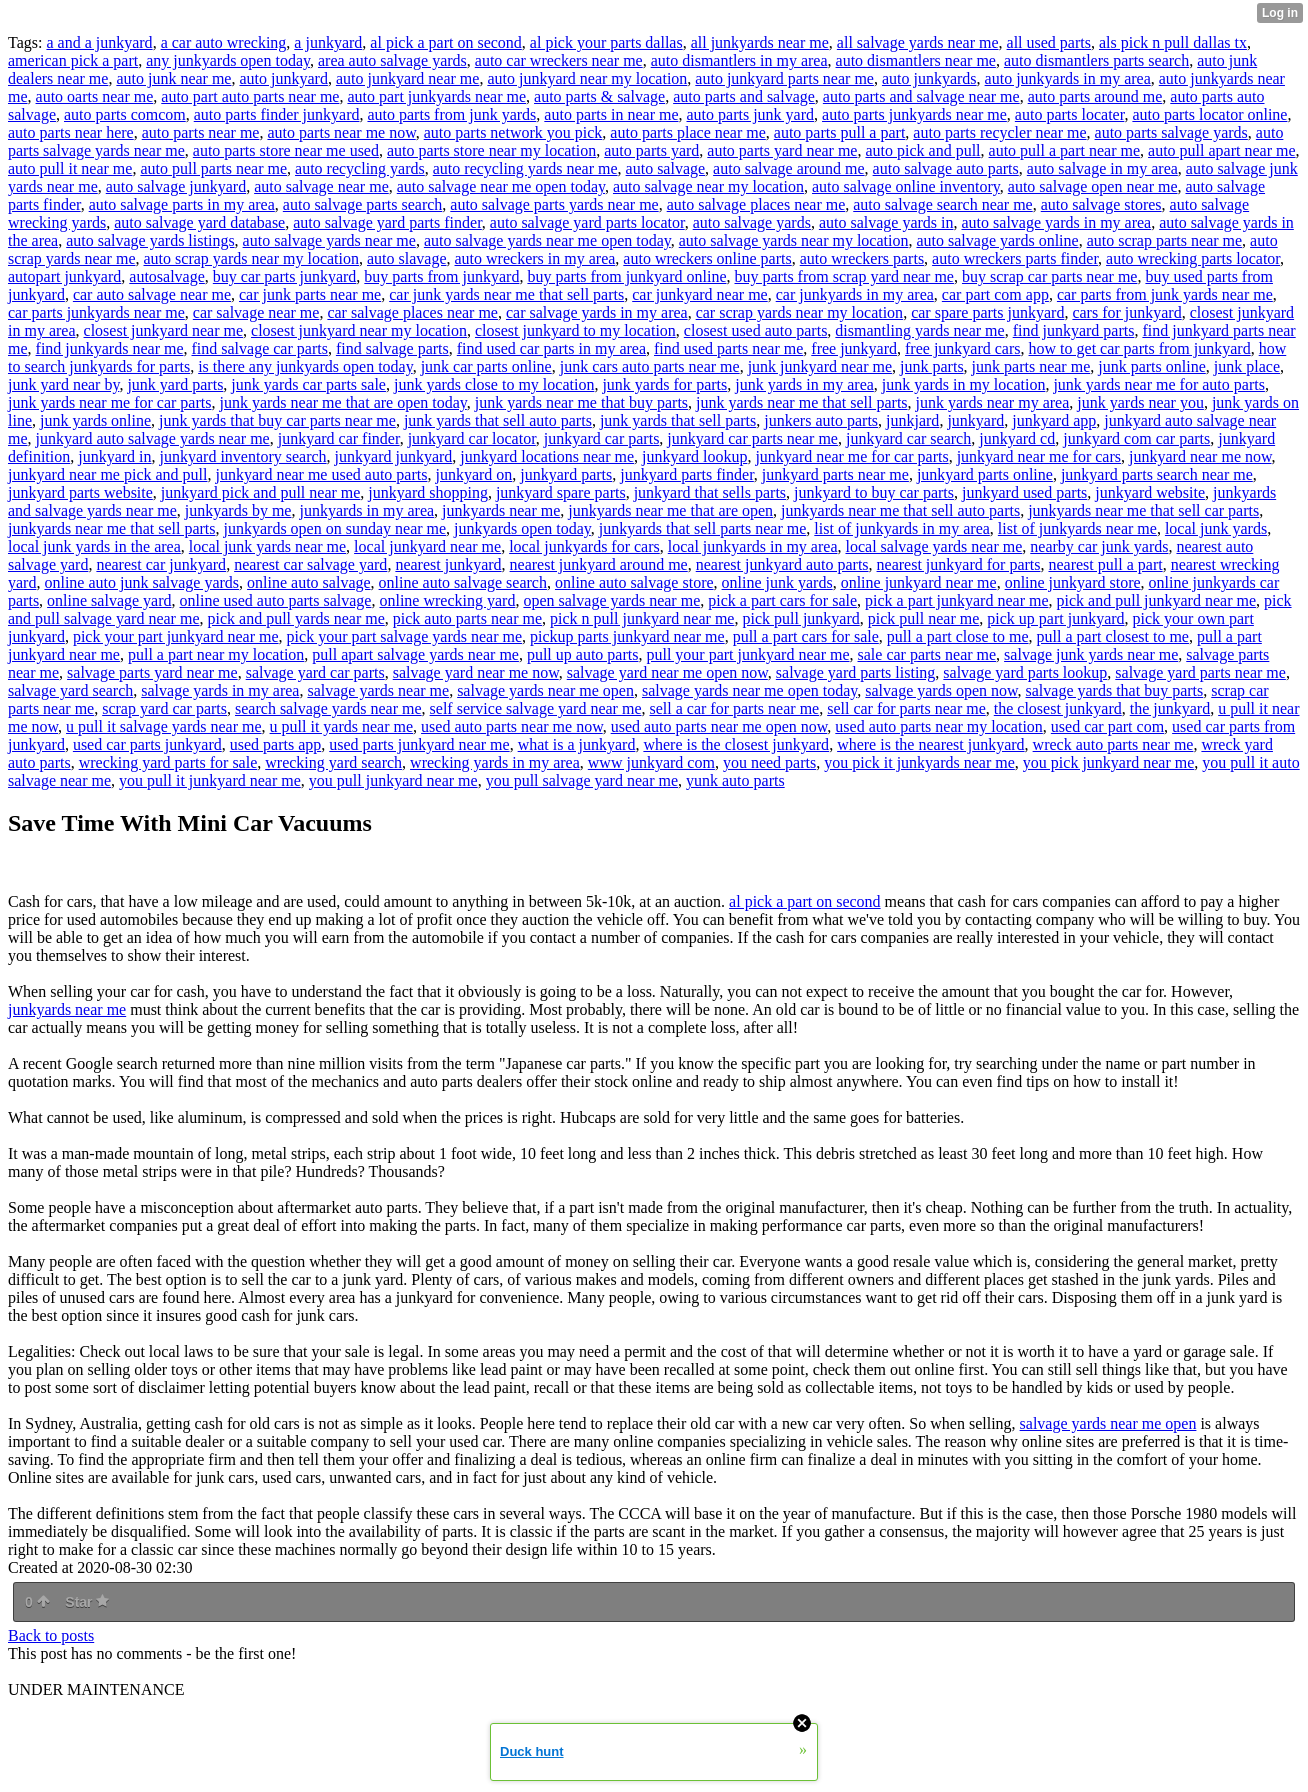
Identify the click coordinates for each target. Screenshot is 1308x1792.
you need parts (769, 762)
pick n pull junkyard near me (642, 618)
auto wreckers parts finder (1015, 258)
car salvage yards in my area (597, 312)
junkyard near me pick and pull (108, 474)
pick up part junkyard (1055, 618)
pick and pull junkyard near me (1157, 600)
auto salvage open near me (1093, 186)
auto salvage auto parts (946, 168)
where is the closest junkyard (736, 744)
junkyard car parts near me (752, 438)
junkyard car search (908, 438)
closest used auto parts (756, 330)
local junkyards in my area (753, 546)
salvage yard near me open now (667, 672)
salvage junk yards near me (1091, 654)
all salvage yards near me (918, 42)
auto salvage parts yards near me (554, 204)
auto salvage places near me (756, 204)
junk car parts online (486, 366)
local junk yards (1216, 528)
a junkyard (328, 42)
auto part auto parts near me (250, 96)
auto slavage (407, 258)
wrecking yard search (333, 762)
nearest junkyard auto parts (782, 564)
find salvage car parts (260, 348)
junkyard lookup (694, 456)
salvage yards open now (941, 690)
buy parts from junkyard (441, 276)
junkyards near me (501, 510)
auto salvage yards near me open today (547, 240)
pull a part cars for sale (806, 636)
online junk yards (777, 582)
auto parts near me (201, 132)
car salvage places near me (412, 312)
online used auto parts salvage (276, 600)
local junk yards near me (267, 546)
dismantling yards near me (919, 330)
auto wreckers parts (862, 258)
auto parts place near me (687, 132)
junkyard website (1150, 492)
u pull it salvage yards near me (164, 726)
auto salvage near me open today (501, 186)
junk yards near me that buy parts (581, 402)
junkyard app (1054, 420)
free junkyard (854, 348)
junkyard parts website (80, 492)
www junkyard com (651, 762)
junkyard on (473, 474)
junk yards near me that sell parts (802, 402)
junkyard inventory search (243, 456)
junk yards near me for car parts (109, 402)
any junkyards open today (228, 60)
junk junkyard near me (820, 366)
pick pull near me (924, 618)
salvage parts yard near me (152, 672)
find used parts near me (728, 348)
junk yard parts (175, 384)
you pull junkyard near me (393, 780)
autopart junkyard (64, 276)
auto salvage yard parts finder (387, 222)
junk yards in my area (804, 384)
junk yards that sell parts (678, 420)
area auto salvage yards (392, 60)
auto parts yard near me (782, 150)
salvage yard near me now (476, 672)
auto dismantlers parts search (1096, 60)
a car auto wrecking (224, 42)
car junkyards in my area (855, 294)
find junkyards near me (110, 348)
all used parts (1049, 42)
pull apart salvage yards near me (415, 654)
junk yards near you (1140, 402)
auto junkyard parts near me (784, 78)
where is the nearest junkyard (930, 744)
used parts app (276, 744)
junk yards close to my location (494, 384)
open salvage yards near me (611, 600)
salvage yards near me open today (749, 690)
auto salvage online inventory (906, 186)
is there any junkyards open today (305, 366)
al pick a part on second (446, 42)
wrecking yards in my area (495, 762)
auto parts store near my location (491, 150)
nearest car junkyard (161, 564)
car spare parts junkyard (987, 312)
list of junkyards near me (1077, 528)
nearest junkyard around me (599, 564)
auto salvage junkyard (176, 186)
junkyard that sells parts (710, 492)
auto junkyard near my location (587, 78)
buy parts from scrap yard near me (844, 276)
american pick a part (73, 60)
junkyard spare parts (561, 492)
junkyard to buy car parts (874, 492)
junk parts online (1152, 366)
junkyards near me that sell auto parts (900, 510)
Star (87, 1602)
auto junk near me (173, 78)
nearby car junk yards (1099, 546)
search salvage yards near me (328, 708)
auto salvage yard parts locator (587, 222)
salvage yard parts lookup (1025, 672)
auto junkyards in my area (1068, 78)
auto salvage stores (1101, 204)
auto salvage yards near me (329, 240)
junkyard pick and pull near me (261, 492)
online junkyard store (1073, 582)
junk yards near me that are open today (342, 402)
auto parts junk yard (751, 114)
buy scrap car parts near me (1049, 276)
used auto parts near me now (512, 726)
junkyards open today (522, 528)
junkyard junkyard (394, 456)
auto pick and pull (922, 150)
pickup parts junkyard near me (627, 636)
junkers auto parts (821, 420)
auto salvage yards (752, 222)
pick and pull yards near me (295, 618)
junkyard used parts (1024, 492)
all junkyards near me (760, 42)
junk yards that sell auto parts (498, 420)
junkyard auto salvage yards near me (153, 438)
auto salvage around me (789, 168)
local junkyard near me (427, 546)
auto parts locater (1070, 114)
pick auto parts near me (467, 618)
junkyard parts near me (835, 474)
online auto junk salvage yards (141, 582)
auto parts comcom (125, 114)
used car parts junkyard (147, 744)
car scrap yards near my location (799, 312)
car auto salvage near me (152, 294)
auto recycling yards (360, 168)
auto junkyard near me (408, 78)
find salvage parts (392, 348)
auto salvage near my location (708, 186)
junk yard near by (63, 384)
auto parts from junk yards (451, 114)
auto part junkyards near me (436, 96)
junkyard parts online (985, 474)
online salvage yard (109, 600)
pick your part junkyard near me (176, 636)
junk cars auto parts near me (650, 366)
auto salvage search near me (942, 204)
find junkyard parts (1074, 330)
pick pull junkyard (800, 618)
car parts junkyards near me (96, 312)
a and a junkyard (99, 42)
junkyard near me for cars (1039, 456)
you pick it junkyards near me (919, 762)
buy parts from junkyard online (626, 276)
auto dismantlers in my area (739, 60)
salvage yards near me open (545, 690)
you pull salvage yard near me (582, 780)
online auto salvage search (463, 582)
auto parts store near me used (286, 150)
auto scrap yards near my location (251, 258)
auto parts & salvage (599, 96)
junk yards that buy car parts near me (277, 420)
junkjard (912, 420)
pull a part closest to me (1113, 636)
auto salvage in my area (1102, 168)
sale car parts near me (927, 654)
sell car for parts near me (906, 708)
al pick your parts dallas (606, 42)
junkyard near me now (1200, 456)
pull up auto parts (583, 654)
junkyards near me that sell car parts (1143, 510)
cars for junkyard (1126, 312)
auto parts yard (651, 150)
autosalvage (167, 276)
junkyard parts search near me (1157, 474)
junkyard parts (566, 474)
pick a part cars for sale (782, 600)
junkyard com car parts (1136, 438)
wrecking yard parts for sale (168, 762)
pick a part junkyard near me (956, 600)
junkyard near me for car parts (851, 456)
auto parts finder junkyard (277, 114)
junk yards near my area (993, 402)
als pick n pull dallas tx (1173, 42)
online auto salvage (309, 582)
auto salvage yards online (997, 240)
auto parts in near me (611, 114)
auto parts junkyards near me (914, 114)
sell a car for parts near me (734, 708)
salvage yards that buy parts (1115, 690)
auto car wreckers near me (559, 60)
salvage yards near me (378, 690)
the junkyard (1170, 708)
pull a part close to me (958, 636)
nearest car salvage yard (310, 564)
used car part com (1107, 726)
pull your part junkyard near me (747, 654)
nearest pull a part (1105, 564)
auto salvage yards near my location (794, 240)
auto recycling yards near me (525, 168)
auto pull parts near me (213, 168)
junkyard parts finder (687, 474)
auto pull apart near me (1222, 150)
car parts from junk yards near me (1165, 294)
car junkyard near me (699, 294)
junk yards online (95, 420)
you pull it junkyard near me (210, 780)
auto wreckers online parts (707, 258)
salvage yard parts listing (856, 672)
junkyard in (114, 456)
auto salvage (666, 168)
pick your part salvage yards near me (404, 636)
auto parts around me (1095, 96)
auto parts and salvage (744, 96)
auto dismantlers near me (916, 60)
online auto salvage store (634, 582)
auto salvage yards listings (150, 240)
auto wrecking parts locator (1193, 258)
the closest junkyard (1058, 708)
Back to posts (51, 1635)
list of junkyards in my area (902, 528)
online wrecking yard (447, 600)
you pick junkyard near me (1109, 762)
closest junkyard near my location (359, 330)
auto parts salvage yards (1171, 132)
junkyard (975, 420)
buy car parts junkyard (285, 276)
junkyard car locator (472, 438)
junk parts (932, 366)
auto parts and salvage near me (921, 96)
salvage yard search (70, 690)
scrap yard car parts (164, 708)
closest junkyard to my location (575, 330)
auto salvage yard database (199, 222)
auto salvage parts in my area (182, 204)
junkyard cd (1017, 438)
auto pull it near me (70, 168)
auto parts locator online (1209, 114)
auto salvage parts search (362, 204)
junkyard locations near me (547, 456)
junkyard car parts (602, 438)
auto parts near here (71, 132)
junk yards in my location (964, 384)
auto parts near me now (341, 132)
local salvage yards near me (933, 546)
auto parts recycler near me (999, 132)
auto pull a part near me (1065, 150)
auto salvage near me (321, 186)
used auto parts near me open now (719, 726)
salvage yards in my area (220, 690)
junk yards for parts (664, 384)
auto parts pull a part (840, 132)
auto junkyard (283, 78)
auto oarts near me (95, 96)
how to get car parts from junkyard (1140, 348)
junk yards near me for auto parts (1158, 384)
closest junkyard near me (164, 330)
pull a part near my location (216, 654)
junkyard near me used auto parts (322, 474)
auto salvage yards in (886, 222)
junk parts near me (1031, 366)
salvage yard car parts (315, 672)
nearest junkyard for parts (959, 564)
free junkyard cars (963, 348)
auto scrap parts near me (1164, 240)
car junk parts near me (310, 294)
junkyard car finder (339, 438)
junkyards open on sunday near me (335, 528)
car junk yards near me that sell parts (506, 294)
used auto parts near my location (939, 726)
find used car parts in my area (551, 348)
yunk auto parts (735, 780)
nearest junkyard (448, 564)
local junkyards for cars (584, 546)
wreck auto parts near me (1113, 744)
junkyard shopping (428, 492)
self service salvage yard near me (536, 708)
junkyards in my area (366, 510)
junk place (1247, 366)
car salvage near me (256, 312)
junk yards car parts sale (308, 384)
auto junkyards (929, 78)
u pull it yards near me (342, 726)
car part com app (995, 294)
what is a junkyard (577, 744)
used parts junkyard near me (419, 744)
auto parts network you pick (513, 132)
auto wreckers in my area (535, 258)
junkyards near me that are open (670, 510)
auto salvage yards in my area (1057, 222)
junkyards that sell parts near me (703, 528)
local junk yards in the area (94, 546)
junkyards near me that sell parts (112, 528)
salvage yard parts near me (1200, 672)
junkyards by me (238, 510)
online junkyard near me (919, 582)
